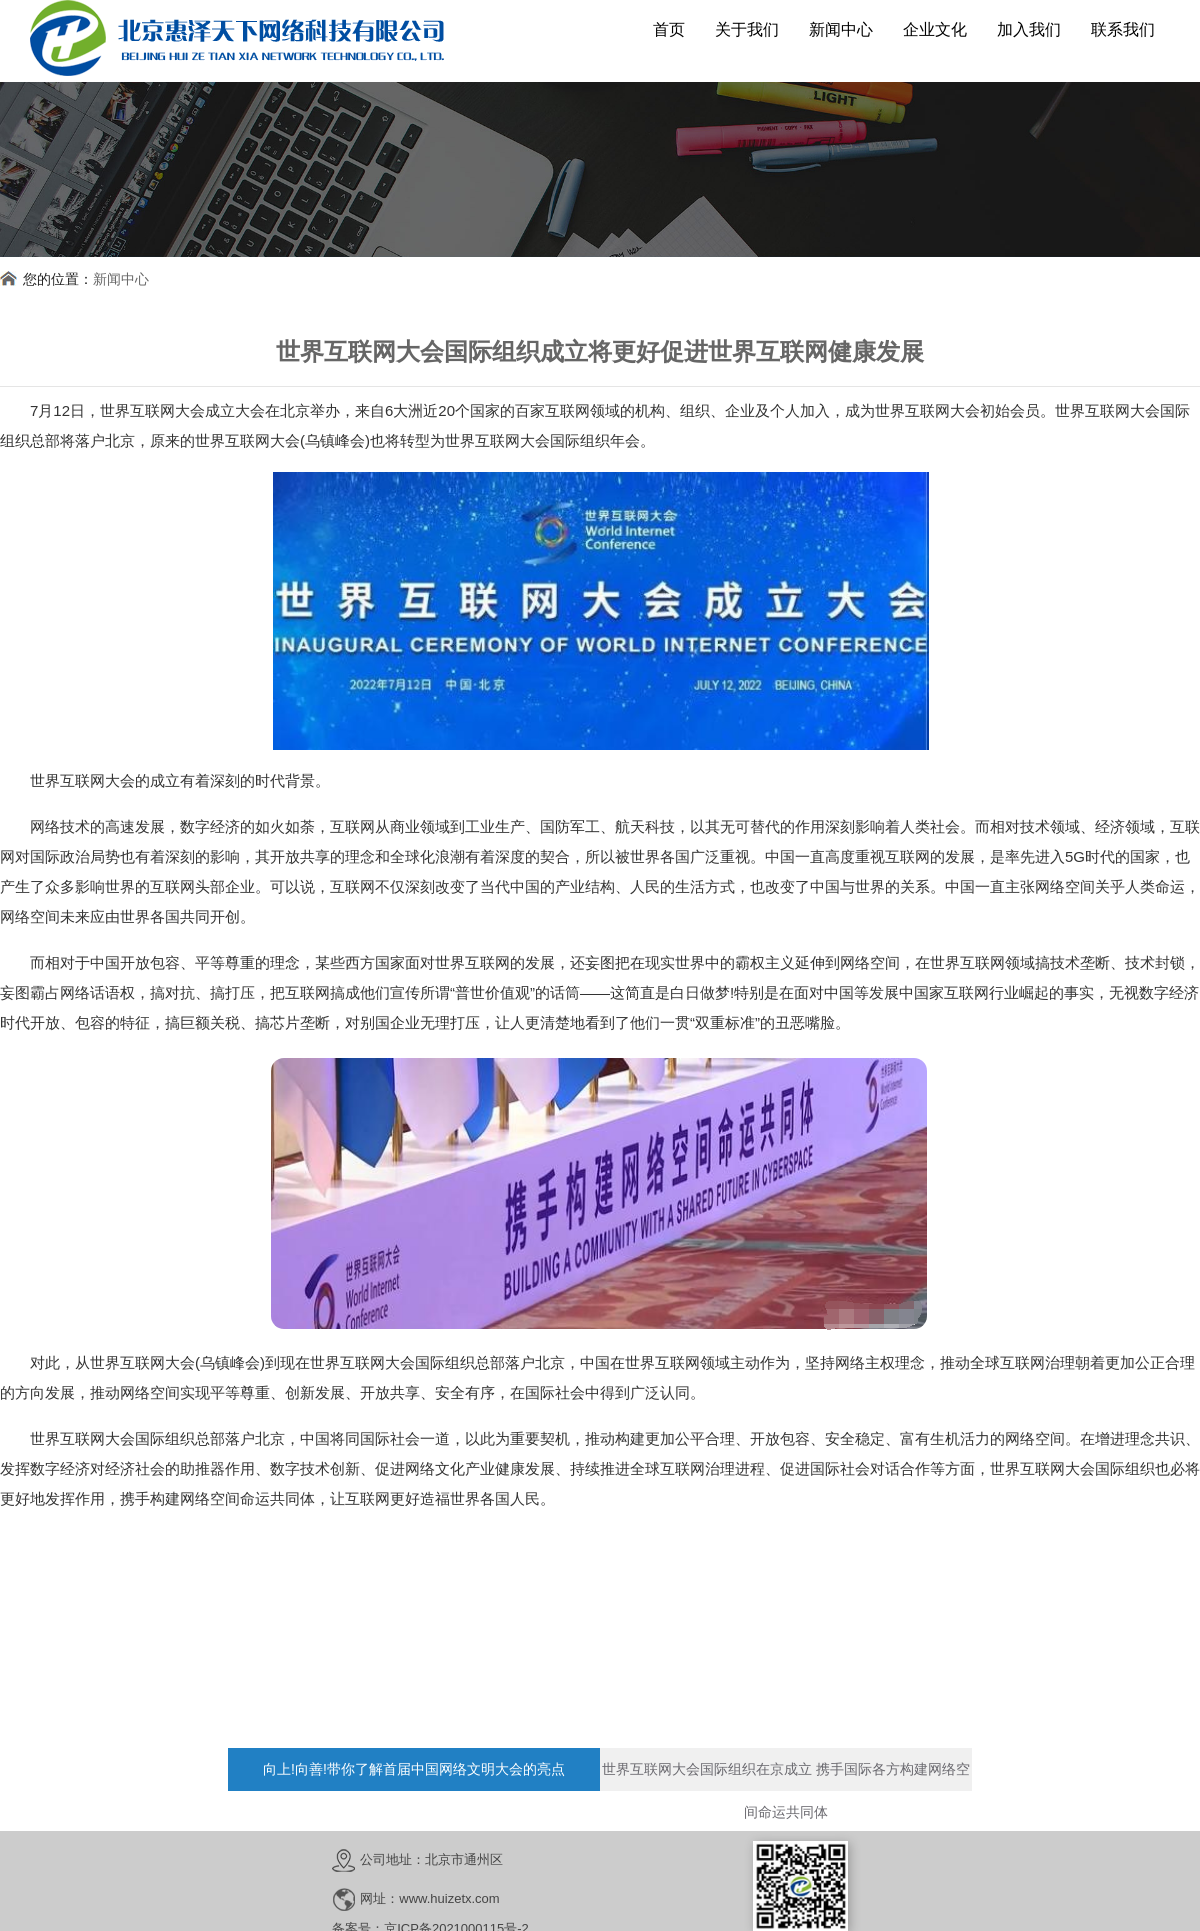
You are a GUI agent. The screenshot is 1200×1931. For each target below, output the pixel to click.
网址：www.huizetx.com (429, 1898)
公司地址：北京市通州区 (431, 1859)
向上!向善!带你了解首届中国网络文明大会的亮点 (414, 1769)
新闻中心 (121, 279)
